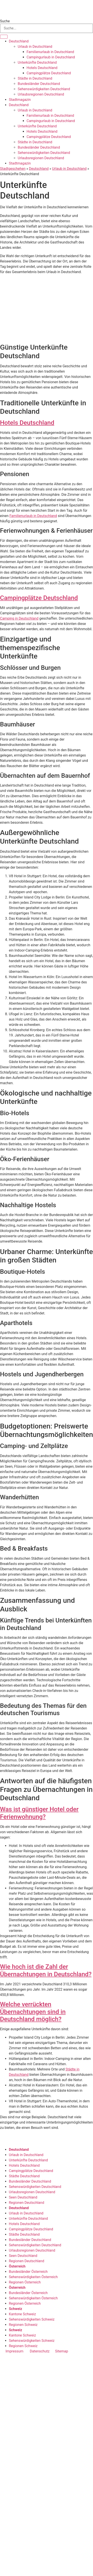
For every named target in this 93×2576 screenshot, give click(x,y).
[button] (46, 1813)
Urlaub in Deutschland (35, 46)
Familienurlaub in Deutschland (50, 52)
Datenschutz (39, 2351)
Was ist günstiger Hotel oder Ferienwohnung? (39, 1813)
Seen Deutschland (23, 2197)
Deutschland (19, 41)
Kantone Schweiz (22, 2314)
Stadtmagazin (20, 100)
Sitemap (61, 2351)
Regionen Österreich (25, 2282)
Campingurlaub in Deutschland (51, 57)
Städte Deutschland (24, 2176)
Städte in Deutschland (35, 78)
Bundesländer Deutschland (39, 84)
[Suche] (4, 37)
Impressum (14, 2351)
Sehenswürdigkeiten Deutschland (44, 89)
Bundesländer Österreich (28, 2272)
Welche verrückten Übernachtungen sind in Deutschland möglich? (33, 2012)
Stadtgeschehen (12, 169)
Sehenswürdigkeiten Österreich (33, 2277)
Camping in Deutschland (19, 618)
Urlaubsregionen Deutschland (41, 94)
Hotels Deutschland (42, 68)
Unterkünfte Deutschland (37, 62)
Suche (5, 21)
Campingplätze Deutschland (49, 73)
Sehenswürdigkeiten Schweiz (31, 2319)
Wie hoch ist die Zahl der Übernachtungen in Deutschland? (45, 1970)
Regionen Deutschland (26, 2203)
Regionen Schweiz (23, 2325)
